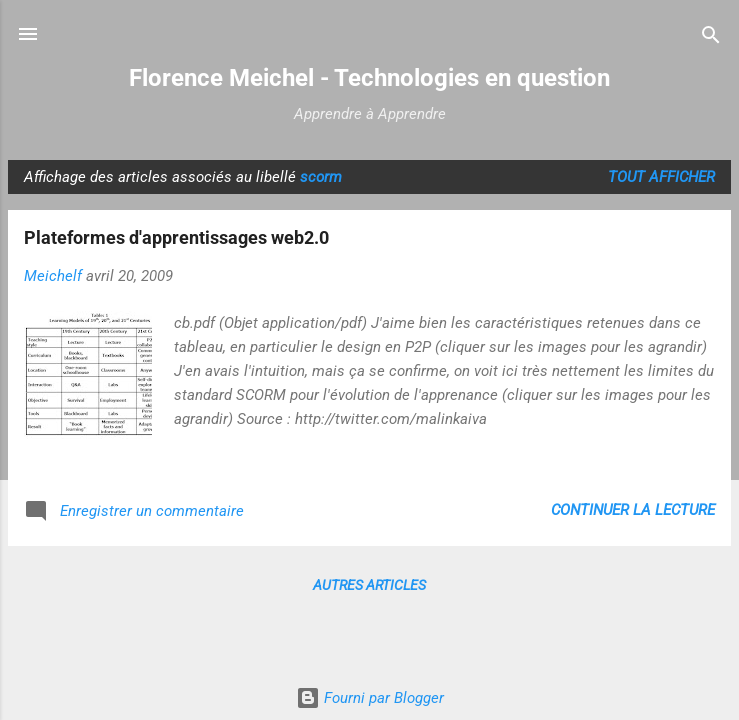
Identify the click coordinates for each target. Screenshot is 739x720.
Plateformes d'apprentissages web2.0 (176, 237)
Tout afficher (661, 177)
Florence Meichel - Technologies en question (369, 78)
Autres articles (369, 585)
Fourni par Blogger (370, 698)
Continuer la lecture (633, 510)
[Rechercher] (711, 36)
